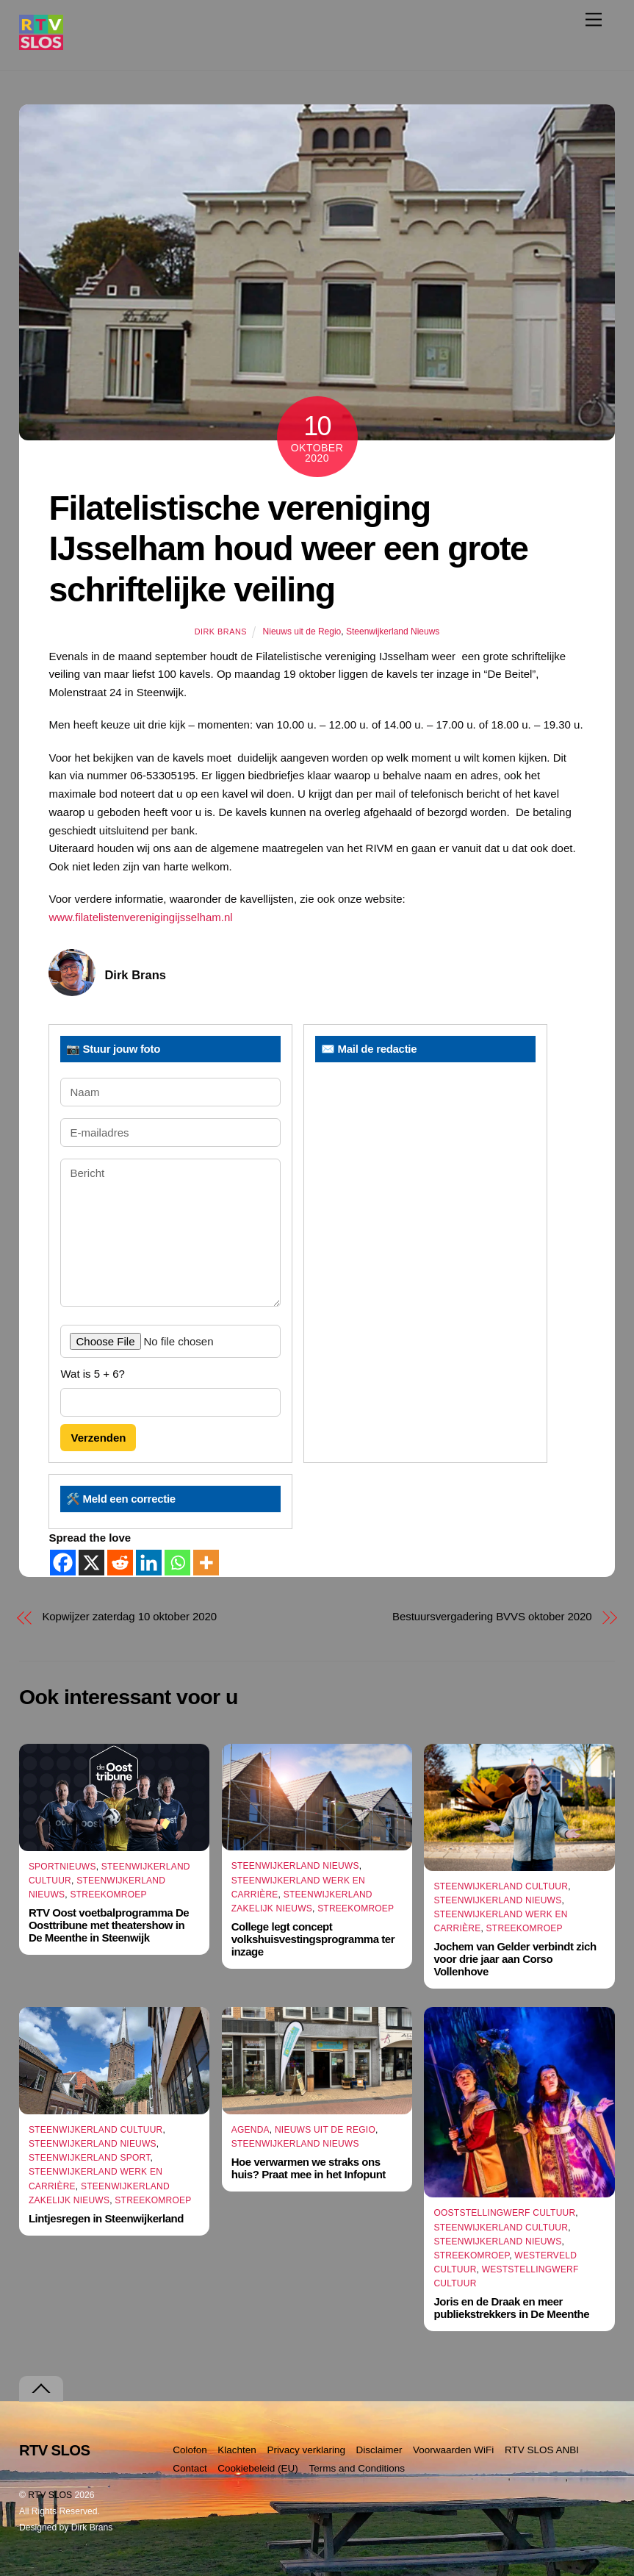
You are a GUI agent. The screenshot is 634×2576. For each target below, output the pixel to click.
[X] (91, 1562)
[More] (206, 1562)
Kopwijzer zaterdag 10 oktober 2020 (129, 1616)
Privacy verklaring (306, 2449)
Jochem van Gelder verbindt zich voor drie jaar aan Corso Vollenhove (514, 1959)
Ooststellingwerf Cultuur (504, 2213)
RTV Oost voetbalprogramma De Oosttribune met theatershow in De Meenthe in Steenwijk (109, 1925)
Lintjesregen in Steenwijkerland (106, 2218)
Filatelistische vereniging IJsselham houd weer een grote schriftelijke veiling (287, 549)
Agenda (250, 2130)
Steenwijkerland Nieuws (392, 631)
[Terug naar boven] (41, 2389)
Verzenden (98, 1437)
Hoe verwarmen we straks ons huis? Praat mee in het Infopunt (308, 2167)
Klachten (236, 2449)
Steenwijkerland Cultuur (500, 1886)
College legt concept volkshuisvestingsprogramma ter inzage (313, 1939)
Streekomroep (108, 1894)
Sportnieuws (62, 1866)
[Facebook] (63, 1562)
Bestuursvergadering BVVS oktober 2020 (492, 1616)
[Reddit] (120, 1562)
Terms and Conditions (357, 2468)
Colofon (190, 2449)
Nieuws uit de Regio (302, 631)
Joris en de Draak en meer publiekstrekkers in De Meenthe (511, 2307)
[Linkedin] (149, 1562)
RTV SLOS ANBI (542, 2449)
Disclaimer (379, 2449)
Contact (190, 2468)
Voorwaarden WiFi (453, 2449)
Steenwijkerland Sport (90, 2158)
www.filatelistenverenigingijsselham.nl (140, 917)
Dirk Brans (221, 631)
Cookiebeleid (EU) (257, 2468)
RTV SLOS (50, 2495)
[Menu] (593, 19)
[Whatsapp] (177, 1562)
